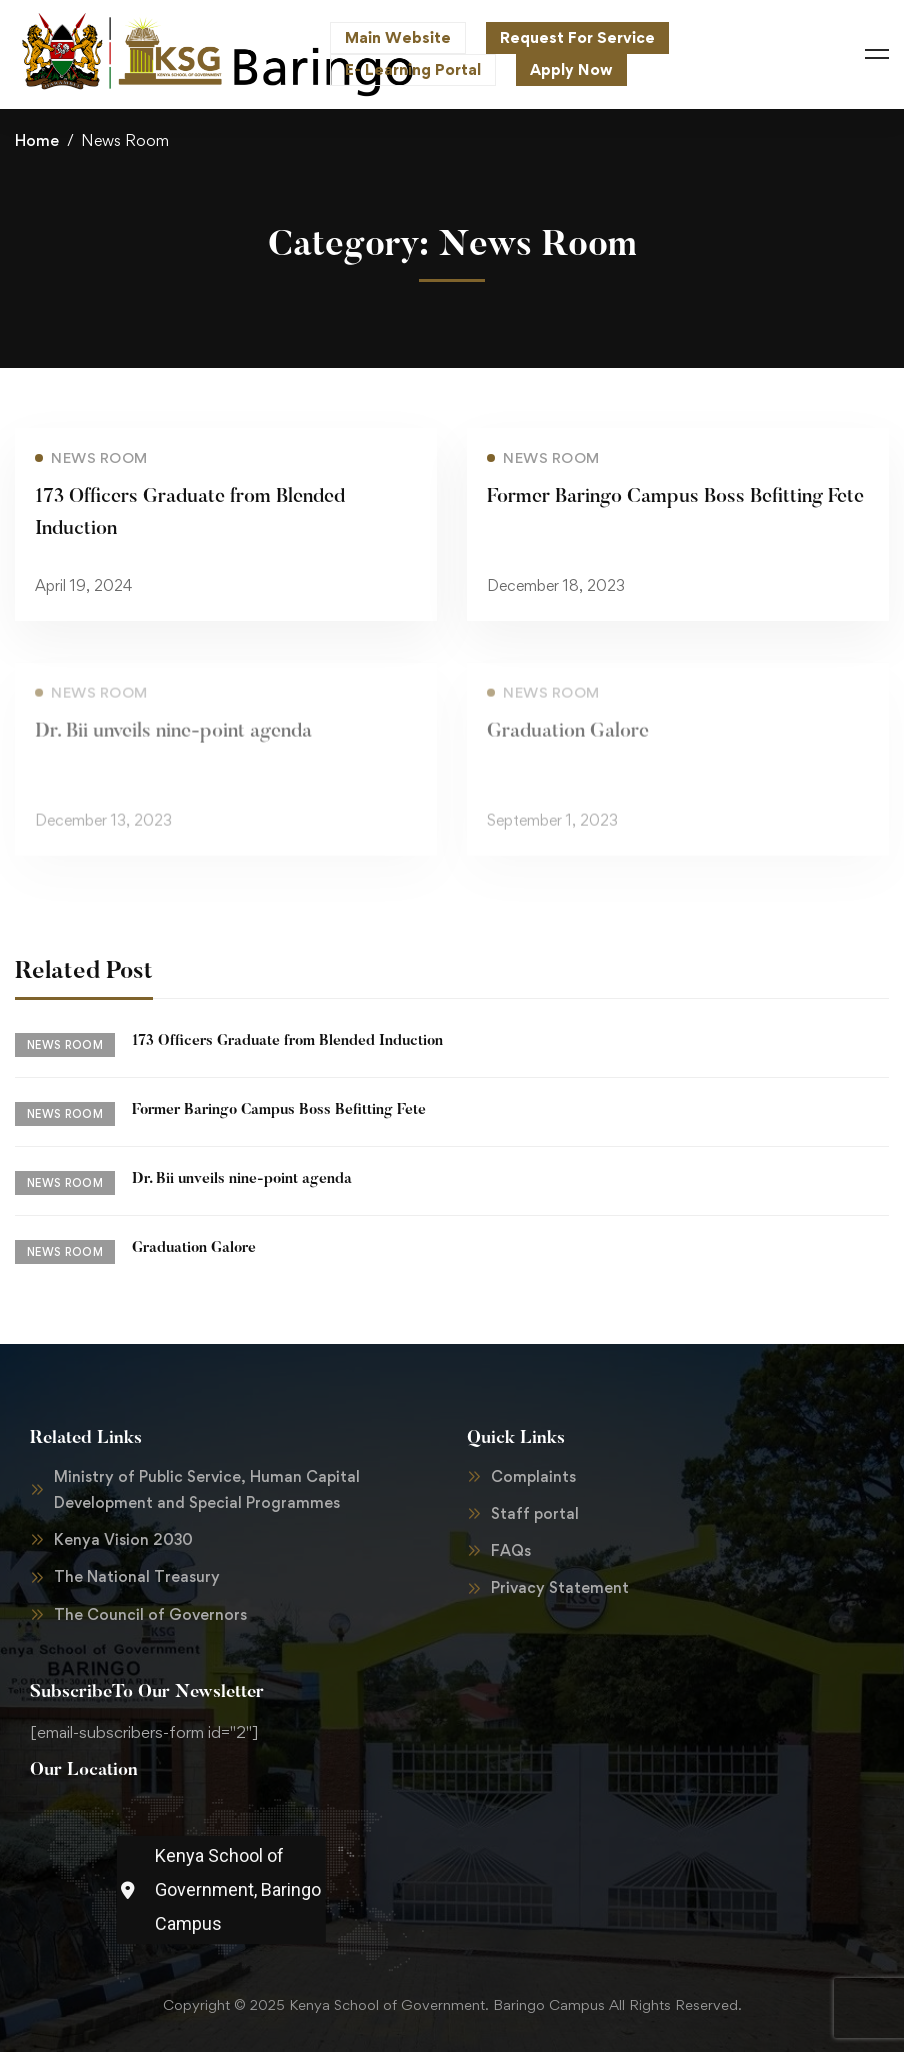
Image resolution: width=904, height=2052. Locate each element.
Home (37, 140)
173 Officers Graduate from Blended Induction (287, 1041)
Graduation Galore (568, 746)
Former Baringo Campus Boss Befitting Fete (675, 497)
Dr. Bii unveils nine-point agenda (173, 746)
